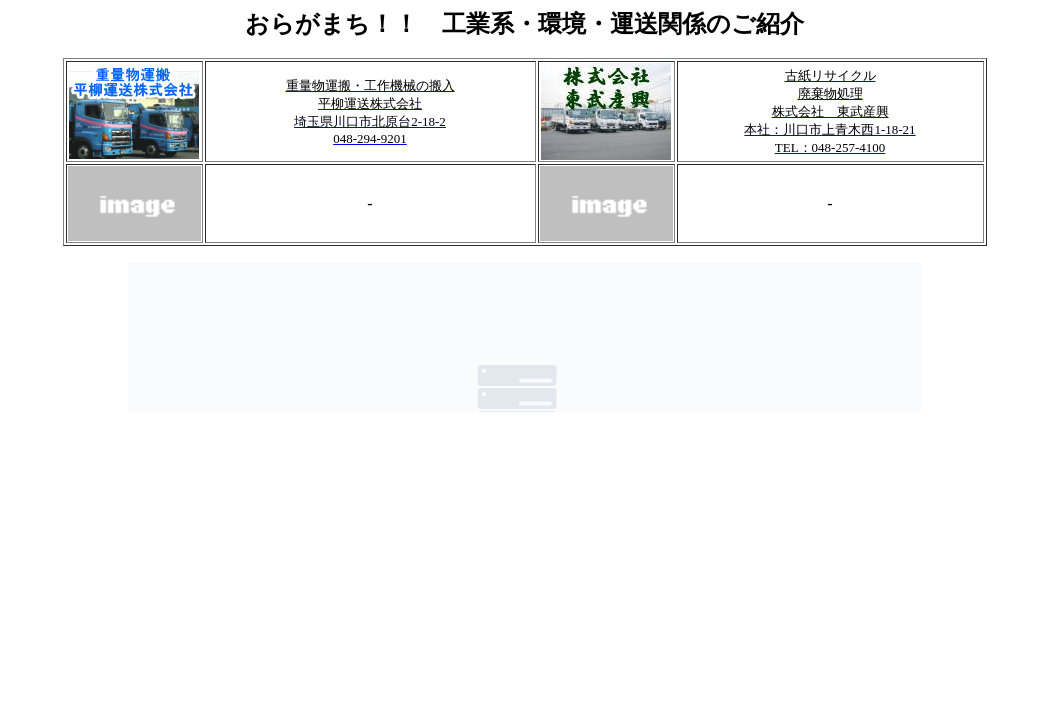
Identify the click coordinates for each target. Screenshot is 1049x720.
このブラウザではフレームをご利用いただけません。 (524, 337)
